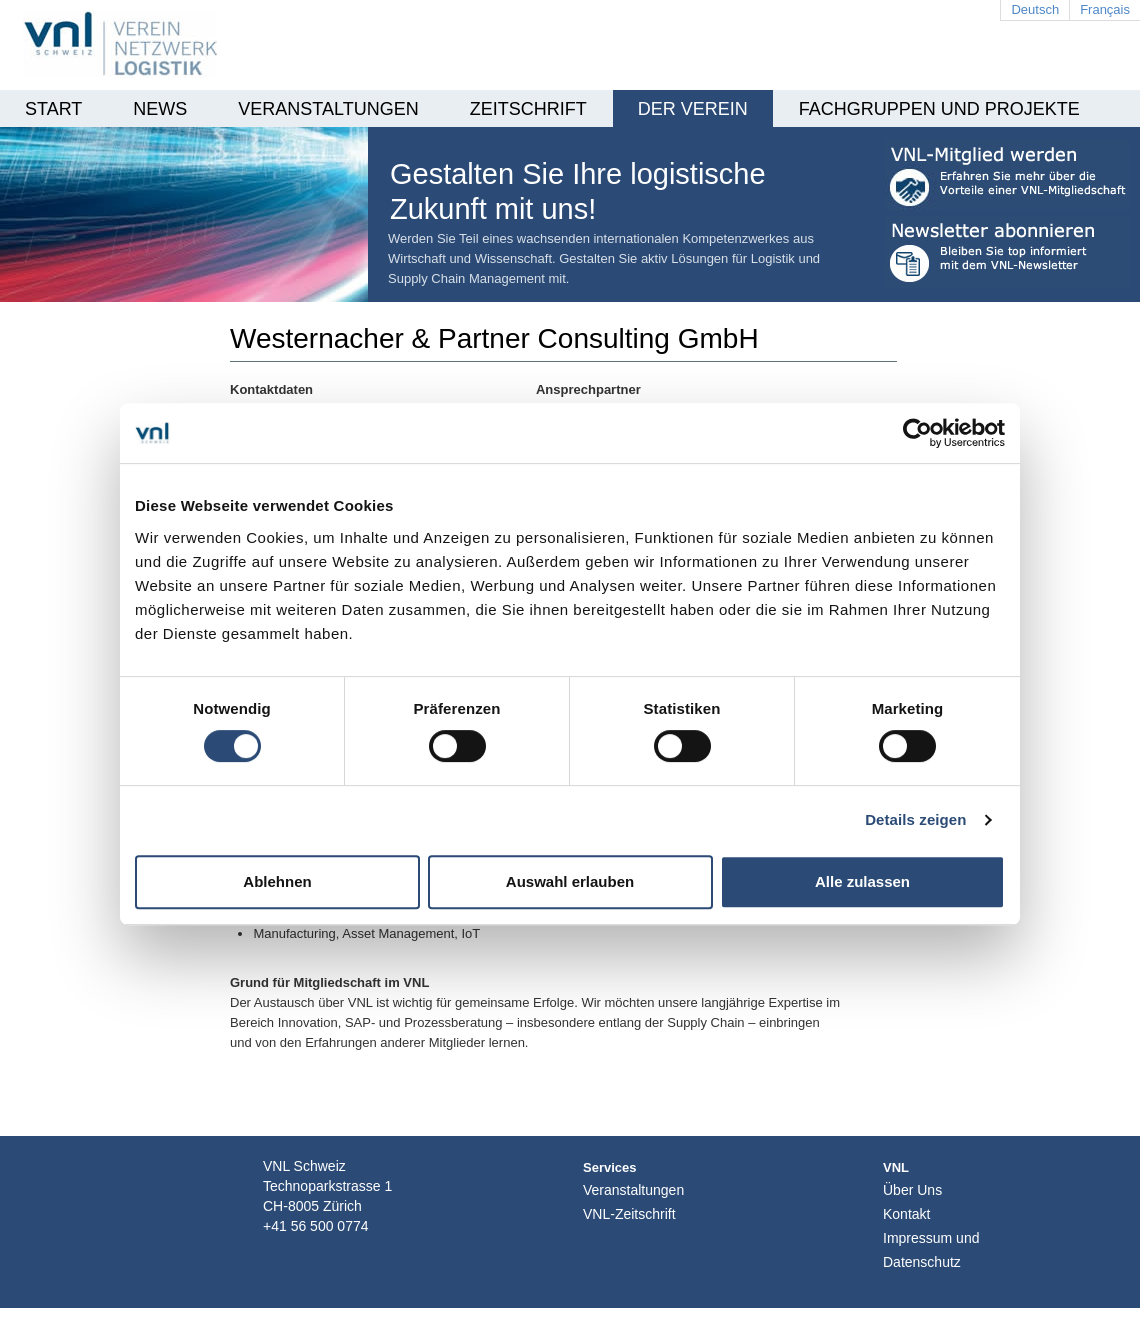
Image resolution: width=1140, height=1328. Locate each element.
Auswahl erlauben (570, 881)
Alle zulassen (862, 881)
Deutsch (1035, 9)
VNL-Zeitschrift (629, 1214)
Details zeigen (915, 819)
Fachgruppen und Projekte (939, 109)
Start (53, 109)
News (160, 109)
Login (928, 1297)
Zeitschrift (528, 109)
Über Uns (912, 1190)
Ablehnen (277, 881)
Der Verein (693, 109)
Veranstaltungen (328, 109)
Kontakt (906, 1214)
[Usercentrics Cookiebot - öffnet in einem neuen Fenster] (917, 433)
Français (1105, 9)
